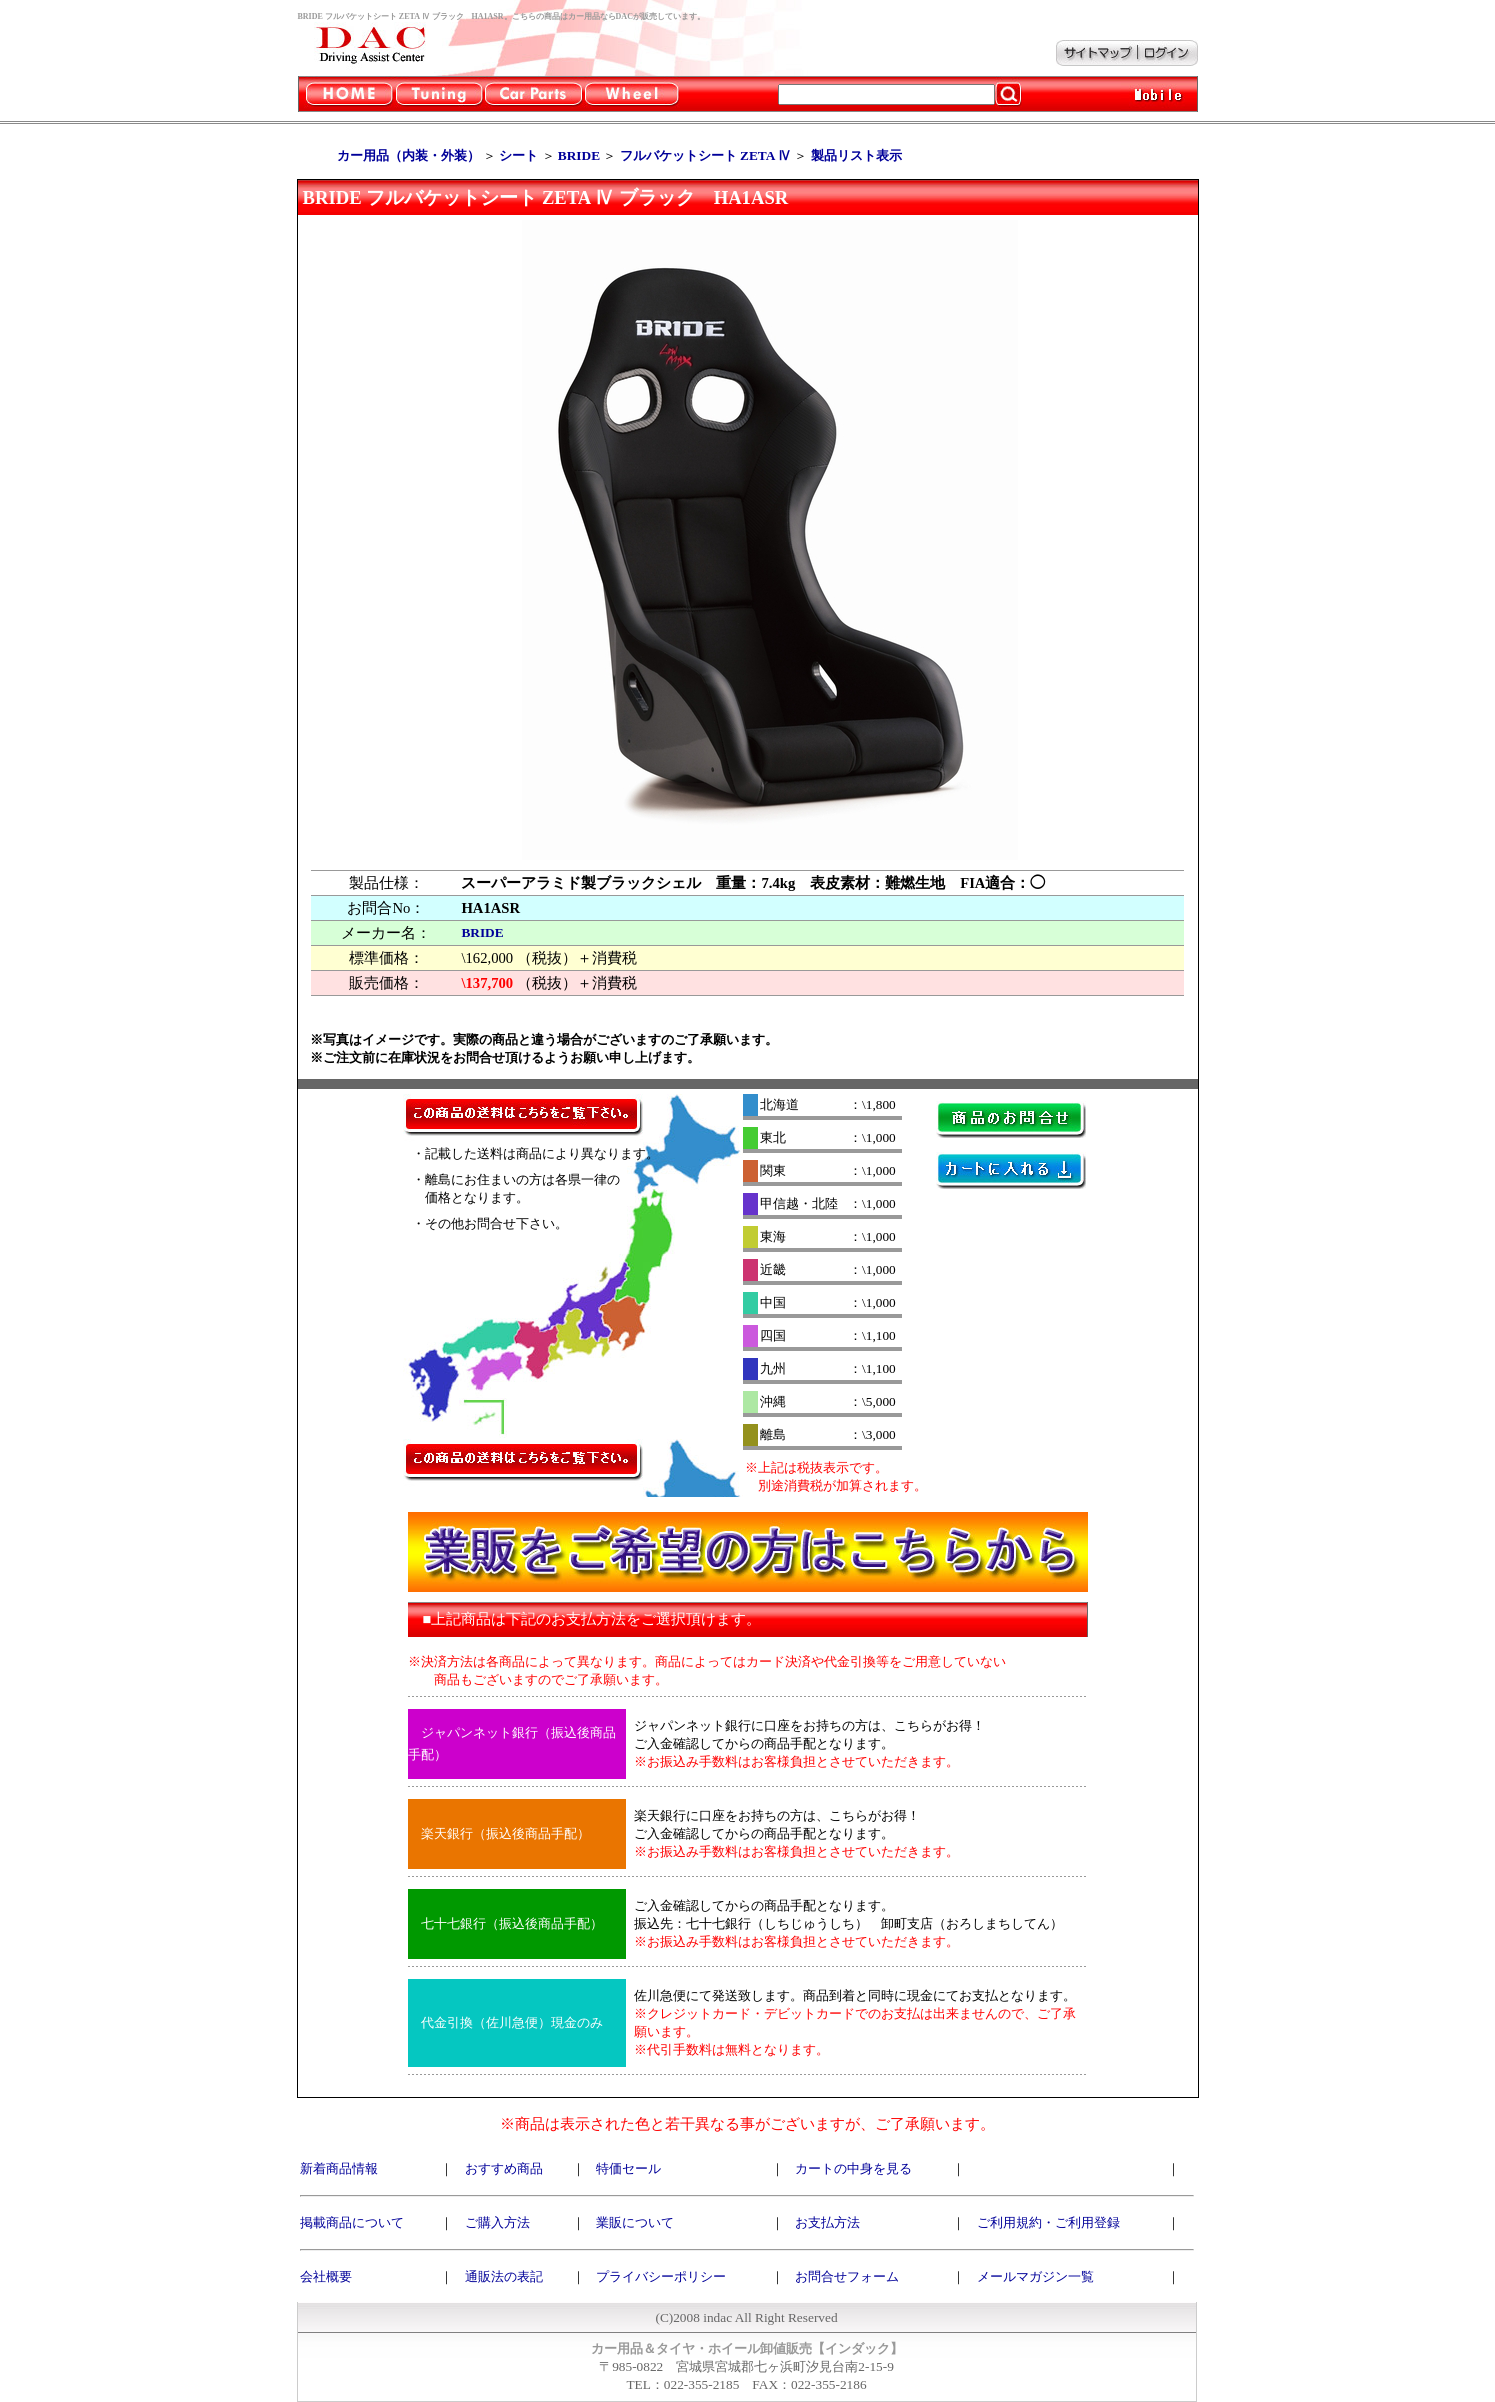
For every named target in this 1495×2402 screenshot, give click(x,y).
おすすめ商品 (504, 2168)
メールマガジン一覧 (1035, 2276)
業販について (635, 2222)
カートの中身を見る (853, 2168)
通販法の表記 (504, 2276)
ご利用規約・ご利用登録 (1048, 2222)
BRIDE (482, 932)
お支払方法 (827, 2222)
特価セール (628, 2168)
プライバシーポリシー (661, 2276)
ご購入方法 (497, 2222)
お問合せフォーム (847, 2276)
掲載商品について (352, 2222)
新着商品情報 (339, 2168)
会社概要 (326, 2276)
